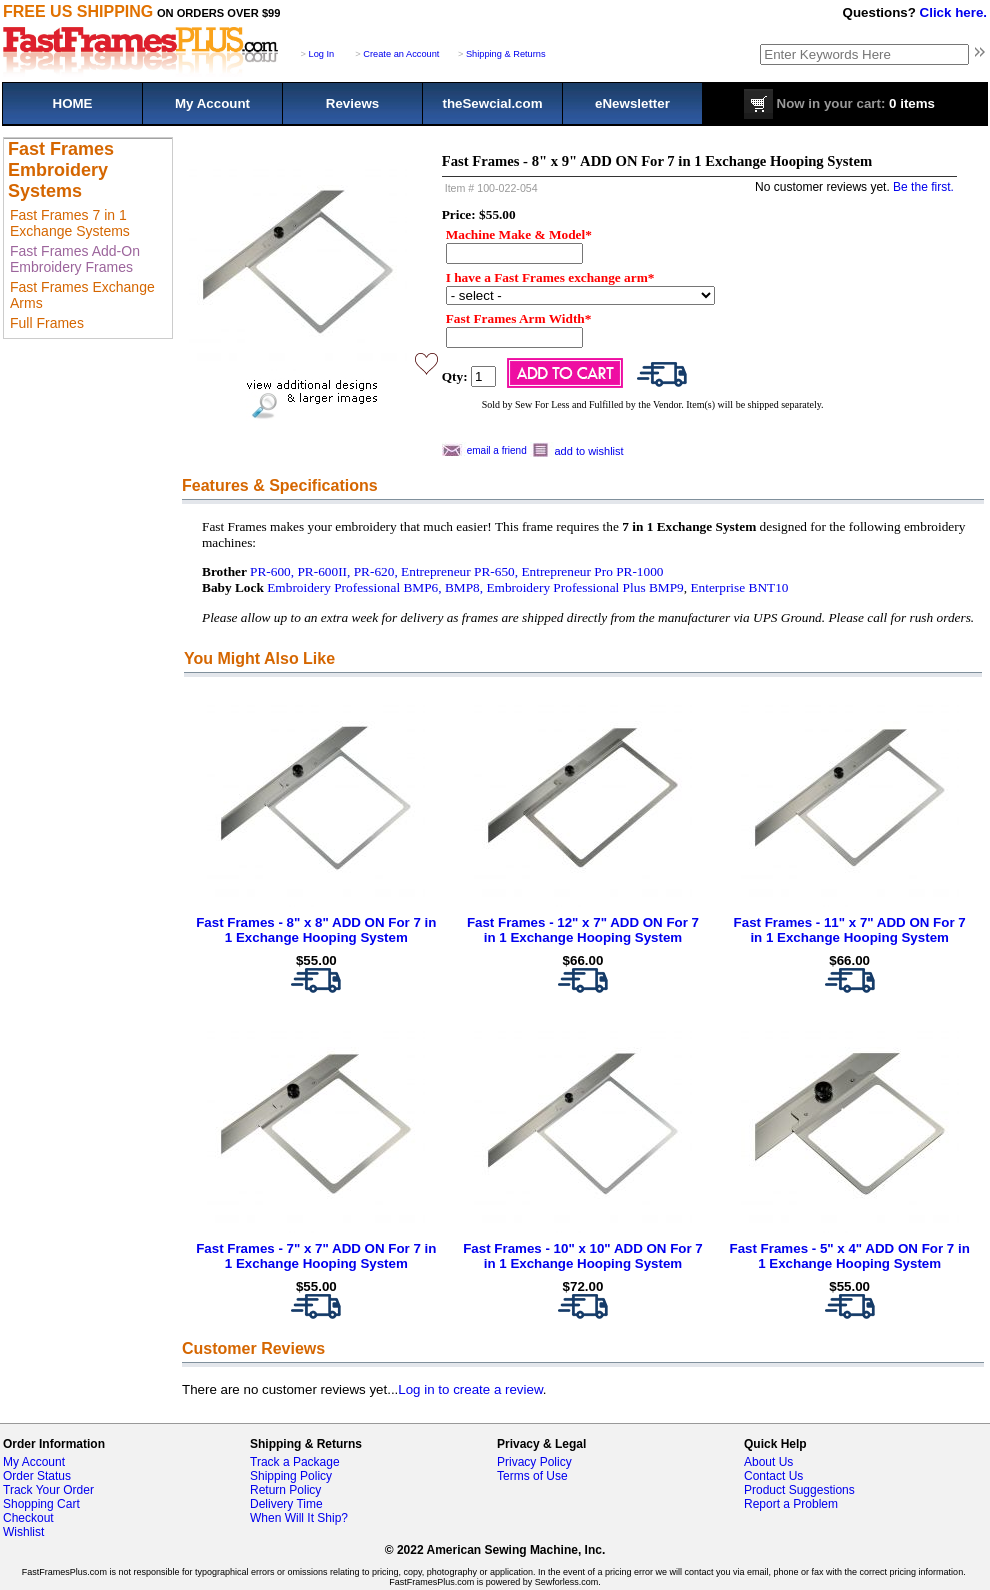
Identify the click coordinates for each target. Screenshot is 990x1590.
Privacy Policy (534, 1462)
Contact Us (773, 1476)
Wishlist (23, 1532)
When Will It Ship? (299, 1518)
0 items (839, 103)
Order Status (37, 1476)
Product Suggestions (799, 1490)
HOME (73, 103)
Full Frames (47, 323)
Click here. (953, 12)
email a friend (497, 450)
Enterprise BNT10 (739, 587)
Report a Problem (791, 1504)
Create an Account (401, 54)
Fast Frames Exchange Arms (82, 295)
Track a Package (295, 1462)
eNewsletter (632, 103)
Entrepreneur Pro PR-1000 (592, 571)
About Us (768, 1462)
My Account (212, 103)
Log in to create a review (470, 1389)
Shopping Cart (41, 1504)
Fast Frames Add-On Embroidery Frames (75, 259)
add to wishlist (589, 451)
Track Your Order (48, 1490)
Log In (322, 54)
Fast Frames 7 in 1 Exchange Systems (70, 223)
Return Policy (285, 1490)
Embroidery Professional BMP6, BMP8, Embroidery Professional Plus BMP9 (475, 587)
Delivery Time (286, 1504)
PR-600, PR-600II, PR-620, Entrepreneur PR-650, (384, 571)
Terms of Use (532, 1476)
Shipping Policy (291, 1476)
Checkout (28, 1518)
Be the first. (923, 187)
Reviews (352, 103)
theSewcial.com (492, 103)
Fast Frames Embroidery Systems (61, 170)
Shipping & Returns (506, 54)
